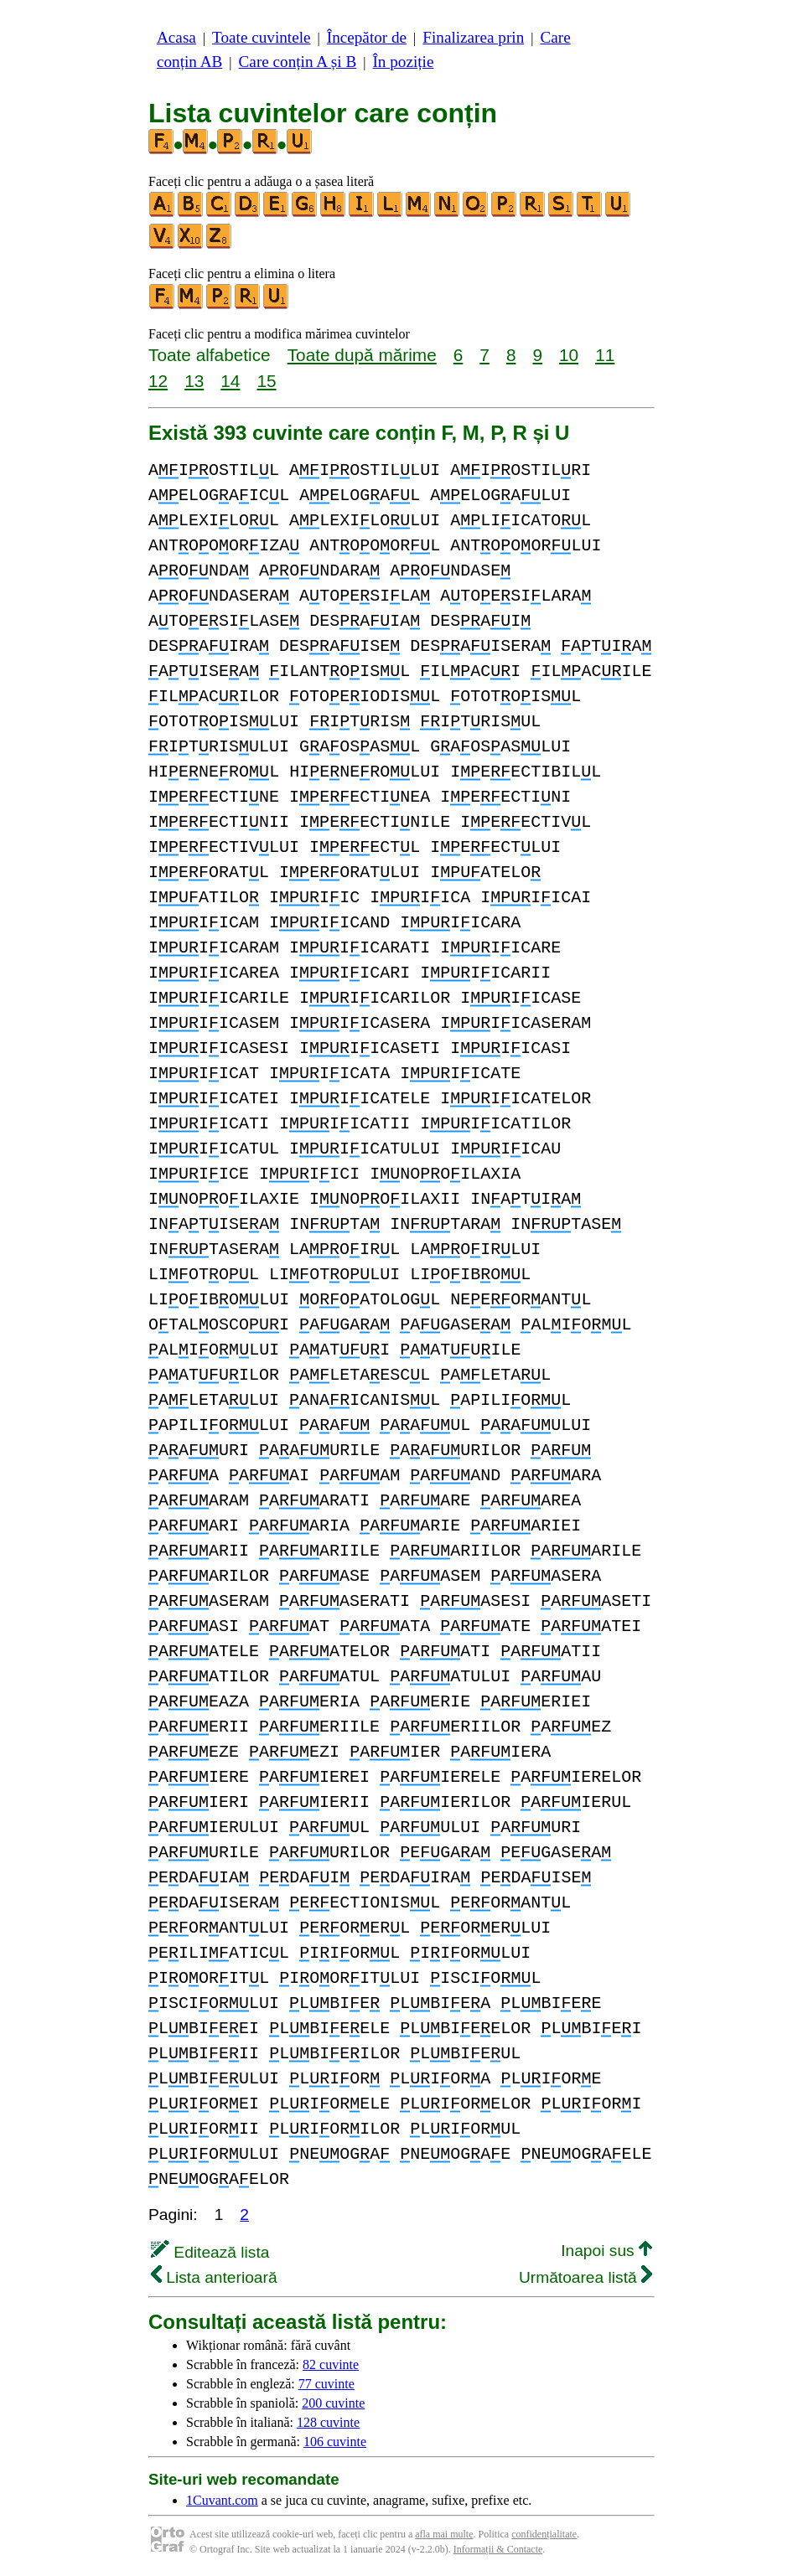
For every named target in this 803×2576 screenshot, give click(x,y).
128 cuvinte (328, 2422)
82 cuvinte (331, 2364)
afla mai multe (444, 2534)
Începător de (367, 37)
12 (158, 380)
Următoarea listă (585, 2277)
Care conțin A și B (298, 61)
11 (604, 354)
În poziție (402, 61)
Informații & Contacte (498, 2549)
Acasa (176, 37)
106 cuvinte (334, 2441)
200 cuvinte (333, 2403)
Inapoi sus (606, 2250)
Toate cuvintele (261, 37)
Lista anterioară (214, 2277)
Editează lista (210, 2252)
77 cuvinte (326, 2384)
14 (230, 380)
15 (266, 380)
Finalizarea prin (473, 37)
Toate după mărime (362, 354)
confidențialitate (544, 2534)
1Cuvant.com (222, 2500)
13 (194, 380)
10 (568, 354)
